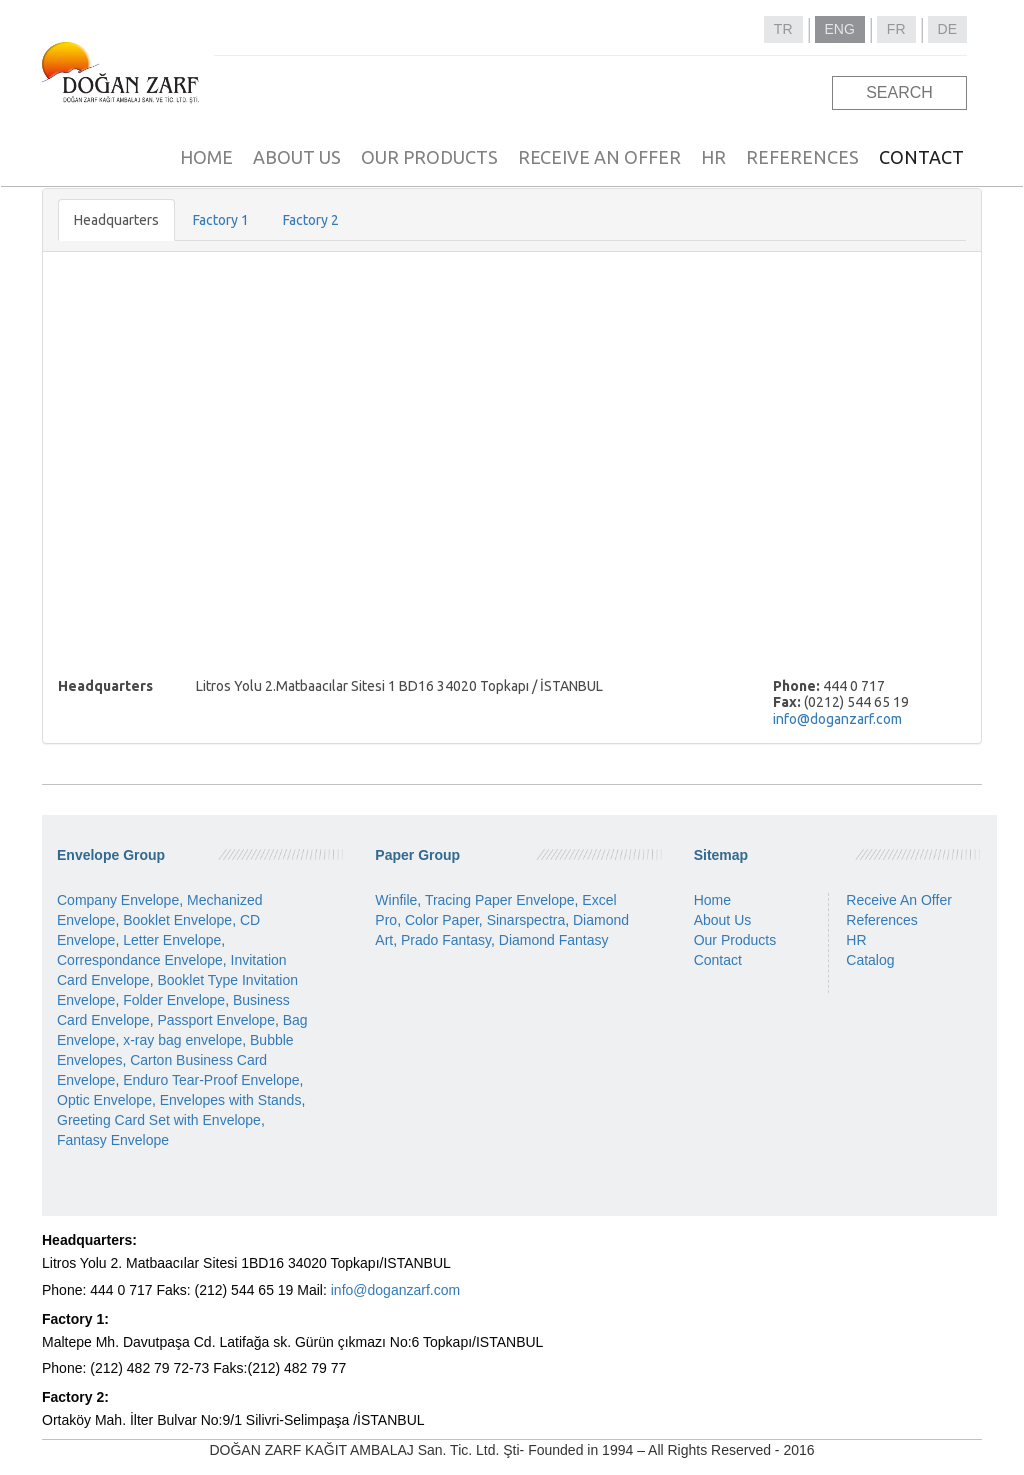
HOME (206, 157)
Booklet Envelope (177, 920)
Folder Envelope (174, 1000)
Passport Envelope (216, 1020)
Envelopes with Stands (231, 1100)
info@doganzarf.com (837, 719)
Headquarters (116, 220)
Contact (718, 960)
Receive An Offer (899, 900)
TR (783, 29)
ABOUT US (297, 157)
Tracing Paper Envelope (500, 900)
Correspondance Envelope (140, 960)
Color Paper (442, 920)
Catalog (870, 960)
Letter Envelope (172, 940)
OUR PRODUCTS (429, 157)
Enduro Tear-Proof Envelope (211, 1080)
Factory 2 (311, 220)
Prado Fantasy (446, 940)
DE (947, 29)
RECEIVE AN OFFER (599, 157)
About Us (723, 920)
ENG (840, 29)
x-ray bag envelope (182, 1040)
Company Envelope (118, 900)
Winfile (396, 900)
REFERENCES (802, 157)
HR (713, 157)
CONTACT (921, 157)
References (882, 920)
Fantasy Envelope (113, 1140)
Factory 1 (221, 220)
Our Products (735, 940)
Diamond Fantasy (554, 940)
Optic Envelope (104, 1100)
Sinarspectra (526, 920)
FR (896, 29)
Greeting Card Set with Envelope (159, 1120)
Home (712, 900)
